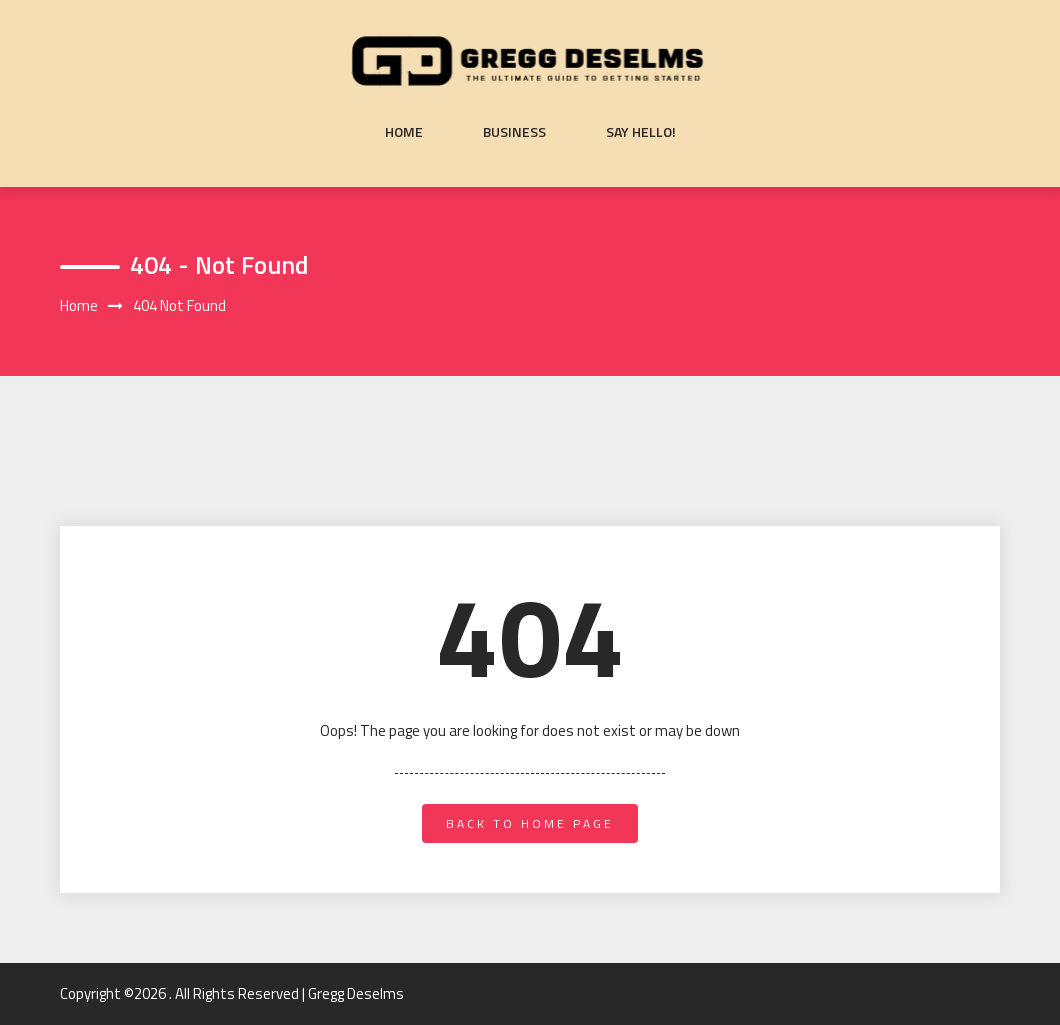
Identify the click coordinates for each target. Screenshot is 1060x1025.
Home (404, 132)
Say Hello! (641, 132)
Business (514, 132)
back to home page (530, 823)
